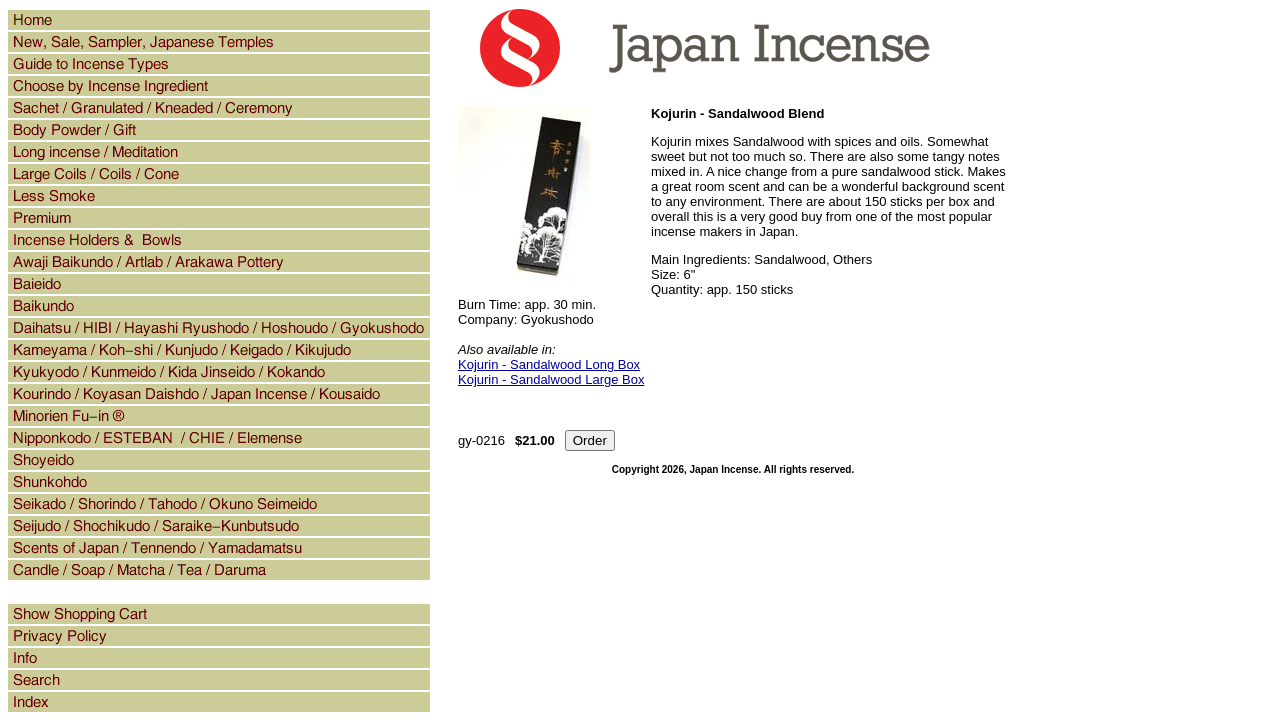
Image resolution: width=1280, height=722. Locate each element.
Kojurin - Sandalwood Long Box (549, 364)
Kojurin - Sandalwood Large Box (551, 379)
